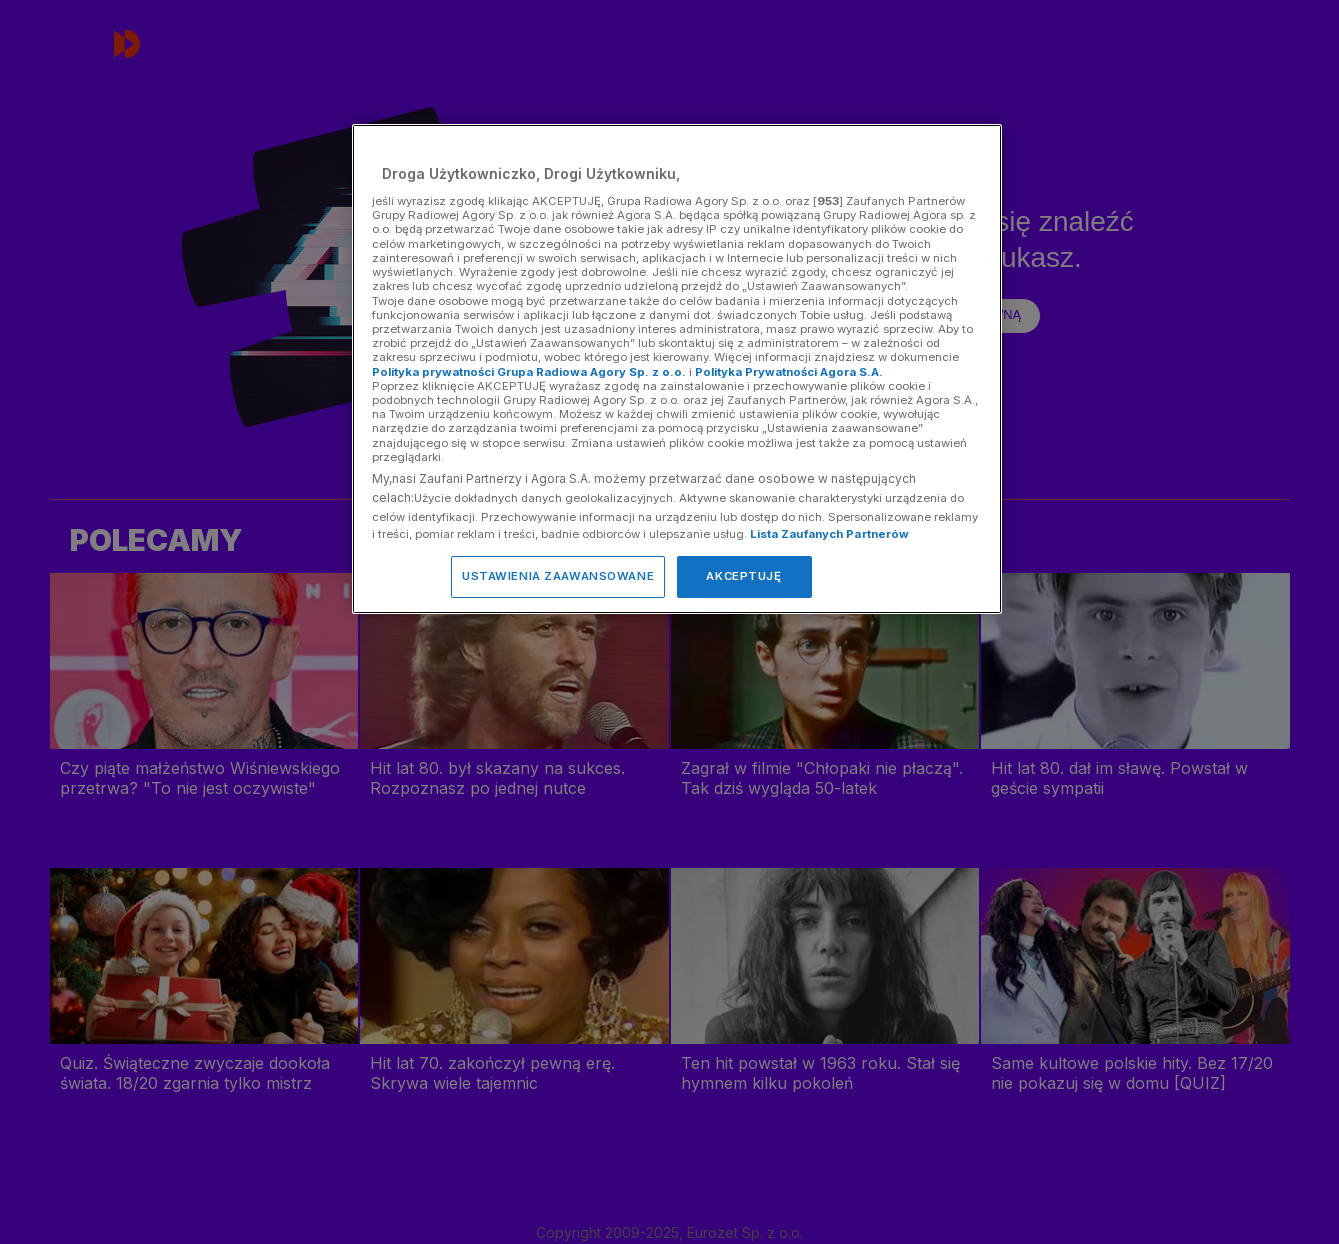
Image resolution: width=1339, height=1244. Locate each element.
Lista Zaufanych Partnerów (830, 534)
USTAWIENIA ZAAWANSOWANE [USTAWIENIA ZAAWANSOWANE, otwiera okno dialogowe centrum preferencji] (558, 576)
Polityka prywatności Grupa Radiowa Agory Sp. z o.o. (529, 372)
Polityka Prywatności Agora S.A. (789, 372)
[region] (677, 368)
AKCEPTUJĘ (743, 576)
